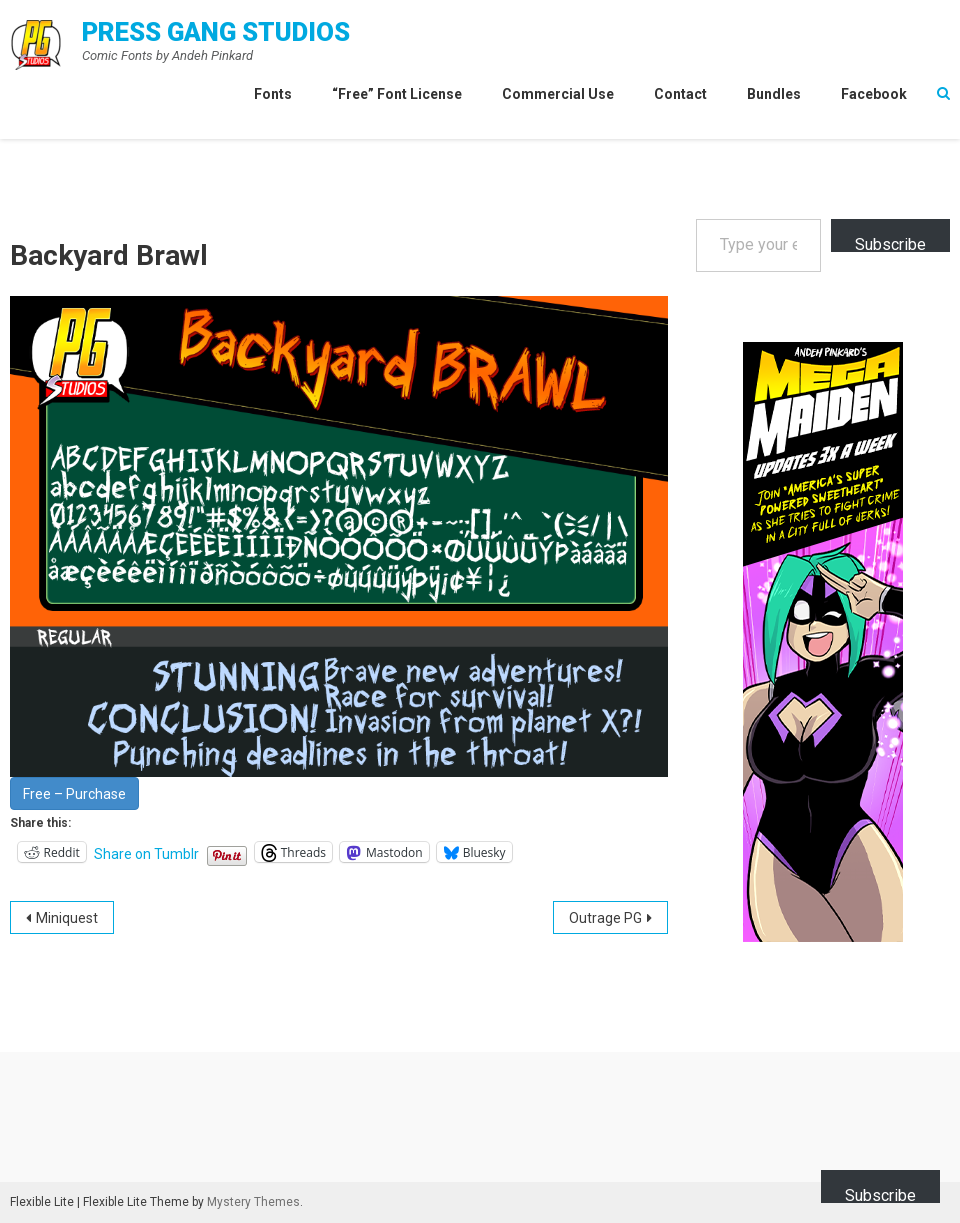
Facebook (874, 94)
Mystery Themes (253, 1202)
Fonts (273, 94)
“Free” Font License (397, 94)
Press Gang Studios (216, 32)
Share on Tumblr (146, 853)
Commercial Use (558, 94)
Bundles (774, 94)
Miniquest (67, 918)
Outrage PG (605, 918)
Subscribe (890, 243)
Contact (680, 94)
